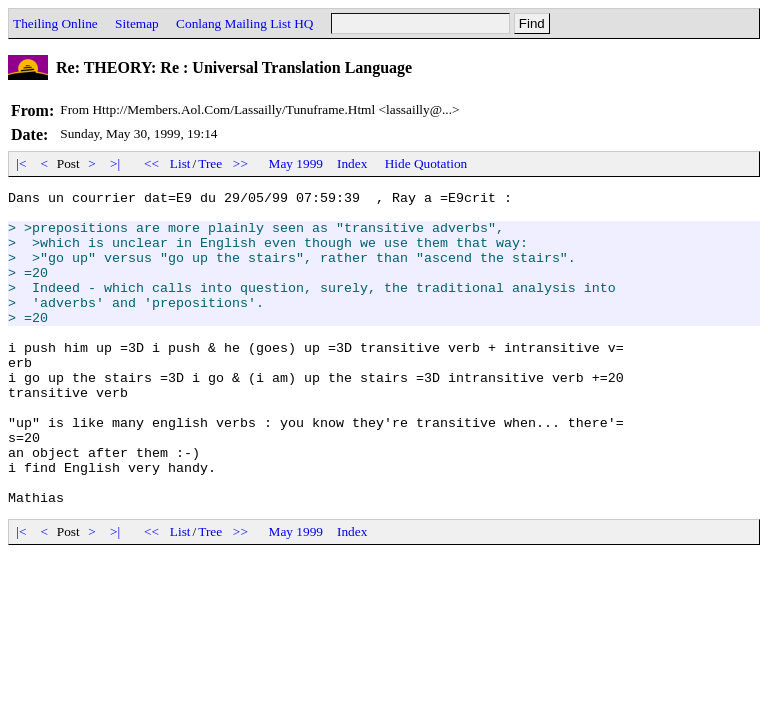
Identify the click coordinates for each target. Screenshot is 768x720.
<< (152, 163)
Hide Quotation (426, 163)
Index (352, 163)
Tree (210, 163)
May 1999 (296, 163)
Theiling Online (55, 23)
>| (115, 163)
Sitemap (137, 23)
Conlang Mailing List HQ (244, 23)
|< (21, 163)
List (180, 163)
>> (241, 163)
